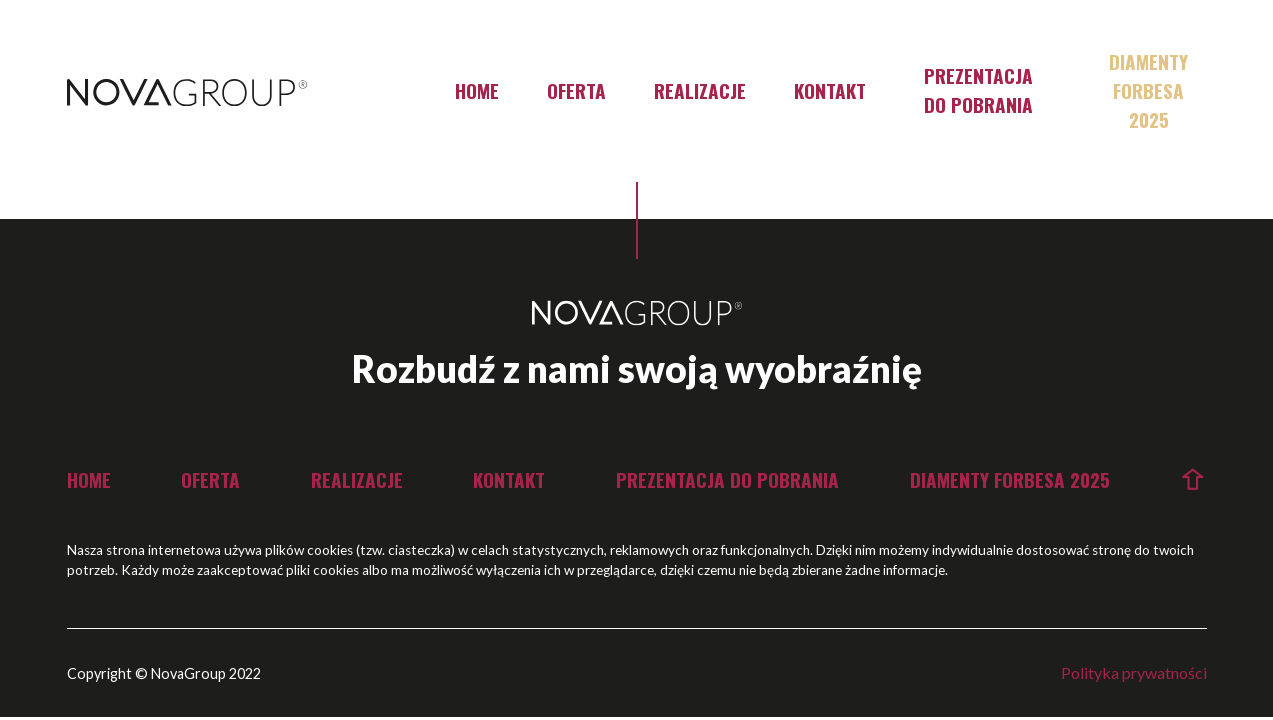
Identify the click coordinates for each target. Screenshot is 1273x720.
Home (477, 90)
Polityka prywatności (1134, 672)
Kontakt (830, 90)
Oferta (576, 90)
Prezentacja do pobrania (978, 90)
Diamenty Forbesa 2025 (1148, 90)
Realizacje (700, 90)
